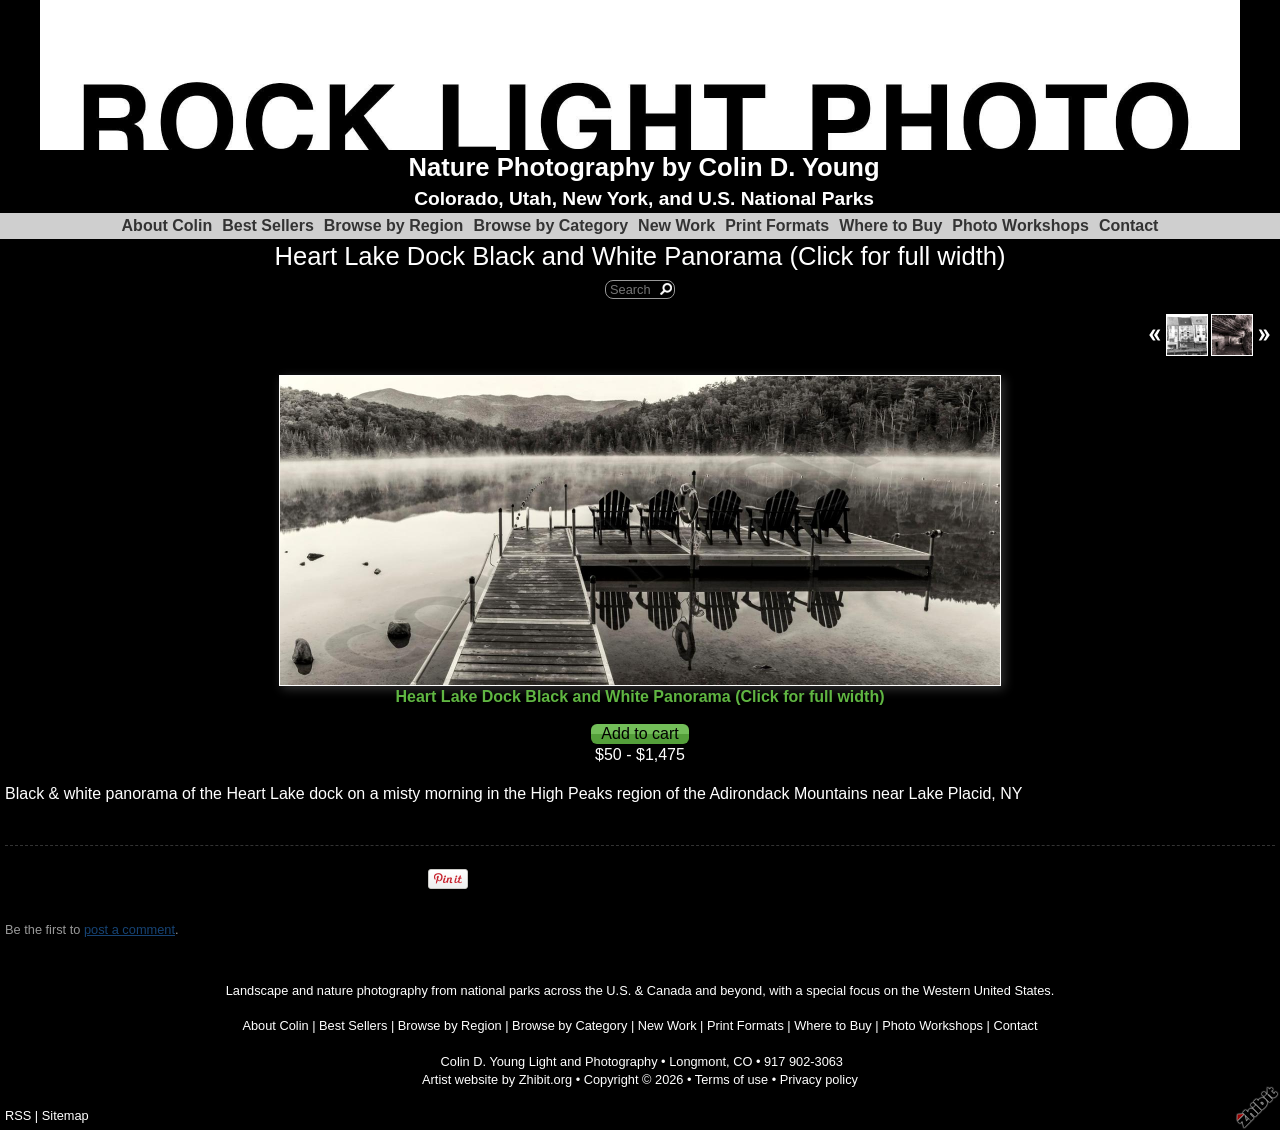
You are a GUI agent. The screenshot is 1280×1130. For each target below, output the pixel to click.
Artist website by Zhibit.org (497, 1079)
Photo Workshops (1020, 225)
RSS (18, 1115)
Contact (1129, 225)
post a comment (129, 929)
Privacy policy (819, 1079)
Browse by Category (550, 225)
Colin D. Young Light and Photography (549, 1061)
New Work (676, 225)
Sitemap (65, 1115)
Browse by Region (394, 225)
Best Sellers (268, 225)
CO (742, 1061)
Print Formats (777, 225)
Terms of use (731, 1079)
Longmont (697, 1061)
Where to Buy (890, 225)
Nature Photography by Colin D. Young (644, 167)
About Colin (167, 225)
